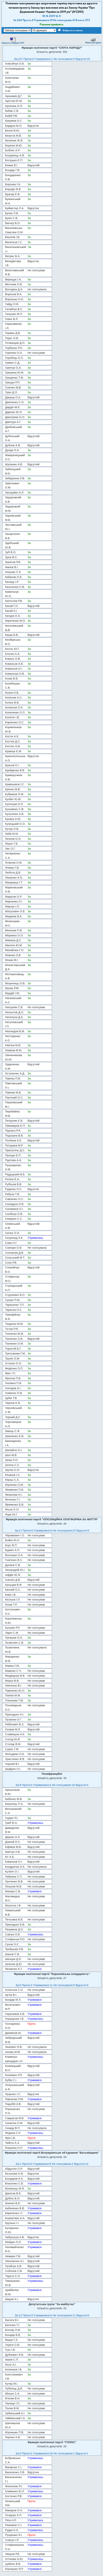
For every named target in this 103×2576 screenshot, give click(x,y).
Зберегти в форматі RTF (13, 40)
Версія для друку (93, 40)
